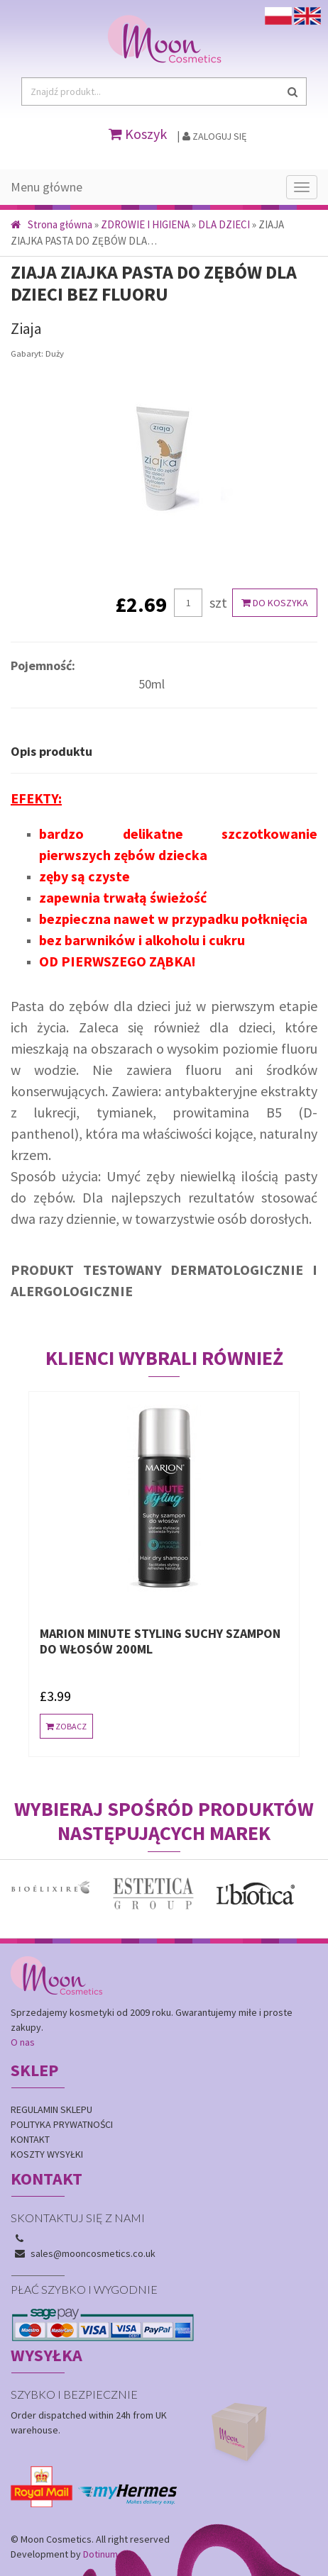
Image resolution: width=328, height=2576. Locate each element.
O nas (23, 2042)
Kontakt (30, 2139)
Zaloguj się (214, 136)
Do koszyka (274, 602)
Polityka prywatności (62, 2124)
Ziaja (26, 328)
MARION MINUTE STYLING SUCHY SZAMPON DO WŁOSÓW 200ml (160, 1641)
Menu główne (46, 187)
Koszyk (138, 134)
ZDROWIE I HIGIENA (145, 224)
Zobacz (66, 1726)
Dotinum (100, 2554)
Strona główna (51, 224)
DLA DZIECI (224, 224)
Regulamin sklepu (51, 2109)
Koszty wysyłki (47, 2154)
